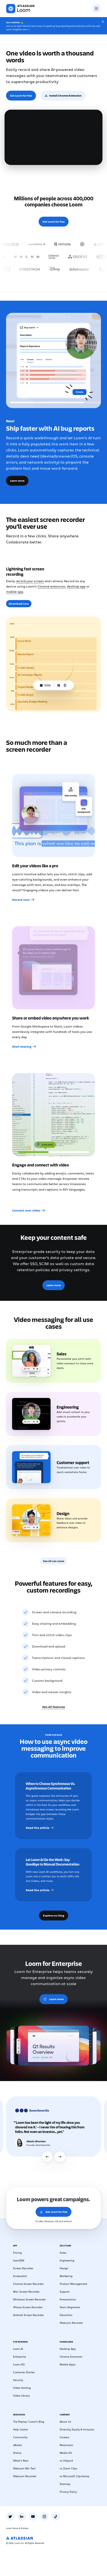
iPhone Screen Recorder (28, 2307)
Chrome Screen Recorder (28, 2284)
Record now (23, 900)
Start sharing (24, 1046)
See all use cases (53, 1561)
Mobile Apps (68, 2364)
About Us (65, 2421)
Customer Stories (24, 2372)
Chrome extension (51, 586)
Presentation (68, 2299)
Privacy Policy (68, 2492)
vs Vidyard (66, 2460)
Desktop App (68, 2349)
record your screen (30, 581)
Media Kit (66, 2453)
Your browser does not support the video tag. (53, 1114)
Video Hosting (22, 2388)
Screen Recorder (23, 2268)
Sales (63, 2252)
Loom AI (18, 2349)
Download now (19, 603)
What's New (20, 2460)
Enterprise (19, 2356)
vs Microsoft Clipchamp (74, 2476)
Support (65, 2291)
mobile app (14, 591)
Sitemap (65, 2484)
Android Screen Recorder (28, 2315)
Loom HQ (19, 2364)
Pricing (17, 2252)
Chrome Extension (71, 2356)
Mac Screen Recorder (26, 2291)
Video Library (21, 2395)
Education (66, 2315)
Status (17, 2453)
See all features (53, 1707)
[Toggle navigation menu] (96, 8)
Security (18, 2380)
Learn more (19, 481)
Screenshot (20, 2276)
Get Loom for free (21, 95)
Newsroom (66, 2445)
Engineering (67, 2260)
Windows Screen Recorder (29, 2299)
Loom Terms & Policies (17, 2528)
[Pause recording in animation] (58, 685)
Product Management (73, 2284)
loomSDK (18, 2260)
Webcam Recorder (71, 2323)
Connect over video (28, 1210)
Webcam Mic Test (24, 2468)
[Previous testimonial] (47, 2156)
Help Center (20, 2429)
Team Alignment (70, 2307)
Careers (64, 2437)
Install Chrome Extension (63, 96)
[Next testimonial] (60, 2156)
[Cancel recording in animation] (64, 685)
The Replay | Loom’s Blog (28, 2421)
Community (20, 2437)
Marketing (66, 2276)
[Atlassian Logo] (19, 2538)
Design (64, 2268)
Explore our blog (55, 1916)
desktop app (76, 586)
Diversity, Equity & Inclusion (77, 2429)
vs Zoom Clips (68, 2468)
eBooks (17, 2445)
